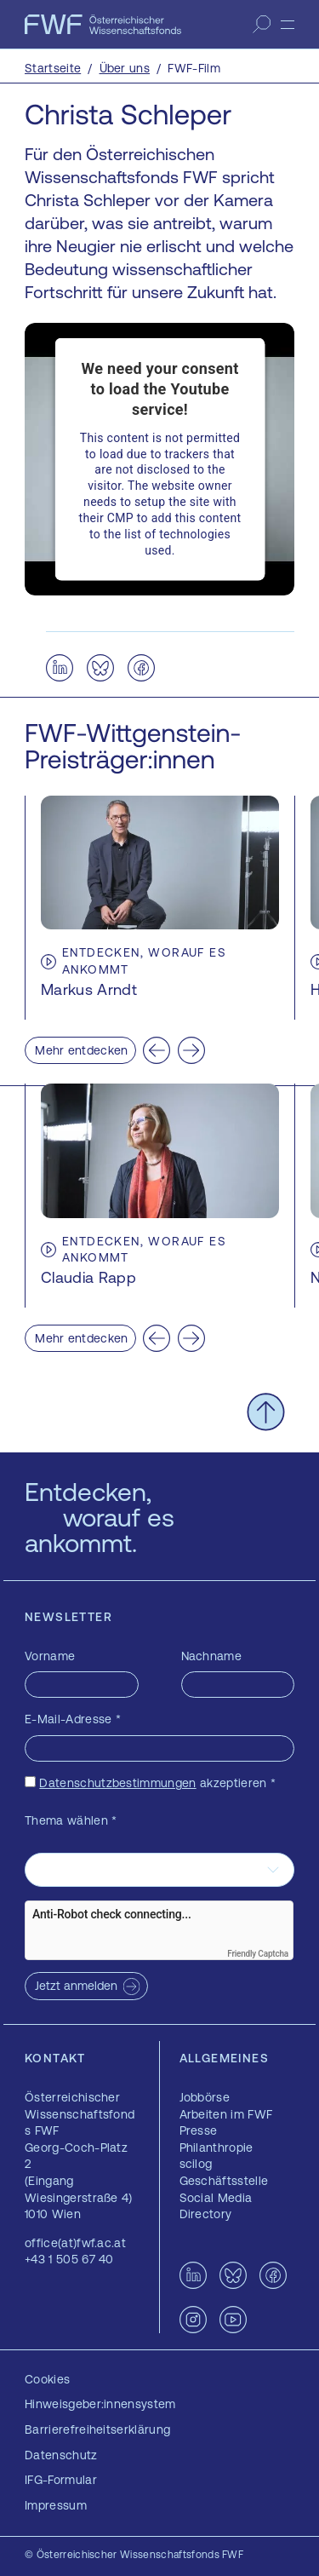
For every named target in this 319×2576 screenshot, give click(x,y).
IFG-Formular (61, 2480)
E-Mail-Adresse (73, 1719)
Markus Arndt (89, 989)
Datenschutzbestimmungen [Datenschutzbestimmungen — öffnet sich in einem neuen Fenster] (117, 1783)
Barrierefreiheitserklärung (97, 2429)
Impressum (56, 2505)
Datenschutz (61, 2455)
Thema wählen (71, 1820)
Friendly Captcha (257, 1953)
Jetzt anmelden (76, 1985)
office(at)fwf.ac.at (75, 2243)
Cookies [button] (47, 2379)
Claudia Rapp (88, 1277)
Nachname (211, 1656)
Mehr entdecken (81, 1050)
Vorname (50, 1656)
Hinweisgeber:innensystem (100, 2404)
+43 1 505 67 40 (69, 2259)
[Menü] (287, 25)
